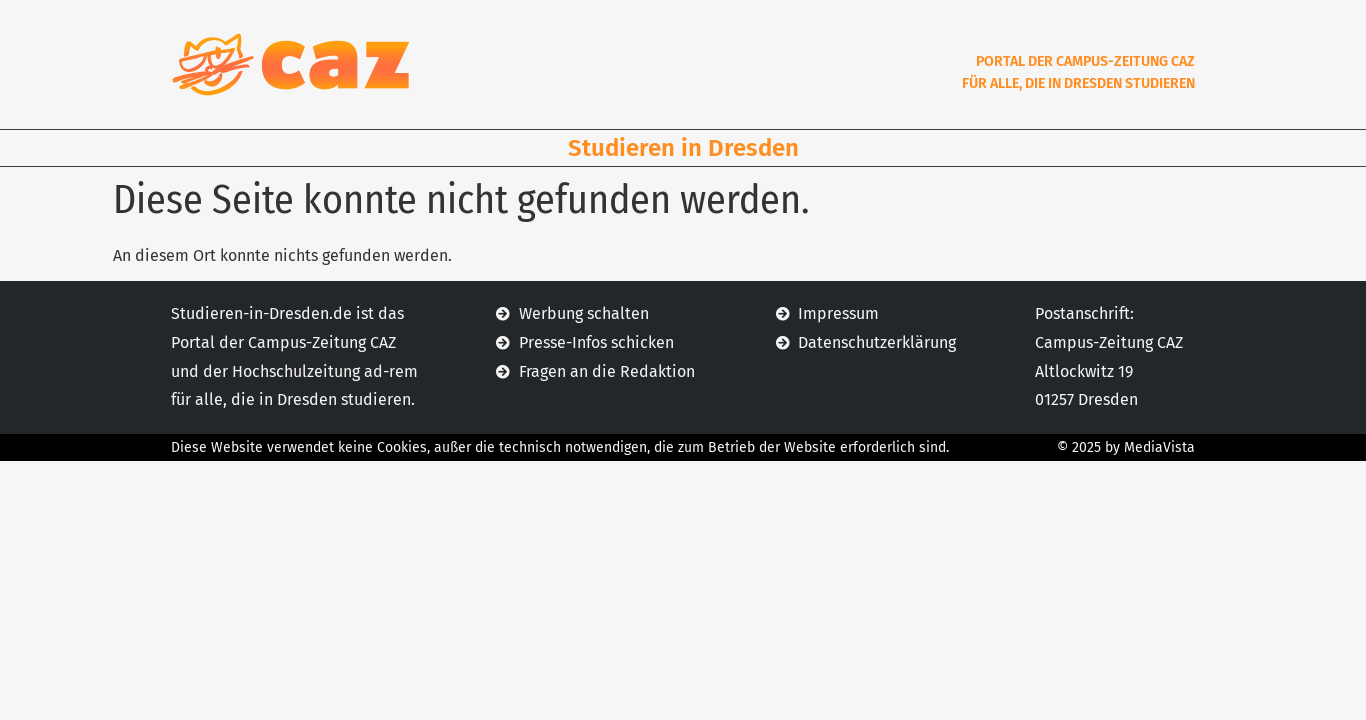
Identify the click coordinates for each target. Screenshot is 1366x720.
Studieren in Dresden (683, 148)
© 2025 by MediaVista (1126, 447)
